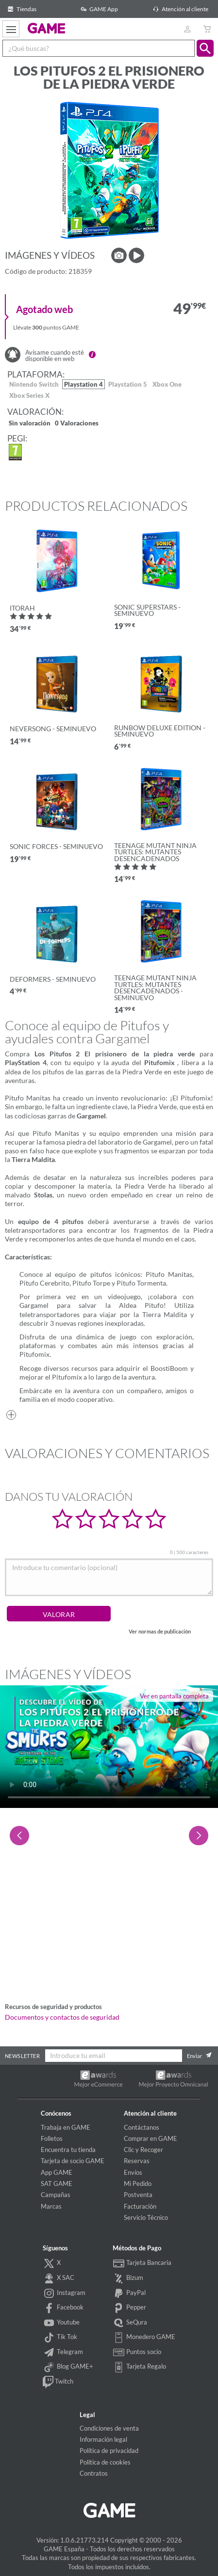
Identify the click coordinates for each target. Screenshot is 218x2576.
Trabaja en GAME (65, 2127)
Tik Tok (60, 2337)
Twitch (58, 2382)
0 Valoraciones (77, 424)
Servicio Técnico (146, 2217)
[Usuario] (187, 28)
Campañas (55, 2195)
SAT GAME (56, 2183)
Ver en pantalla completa (174, 1696)
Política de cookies (105, 2462)
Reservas (137, 2161)
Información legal (103, 2439)
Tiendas (20, 9)
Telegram (63, 2352)
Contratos (94, 2473)
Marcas (51, 2206)
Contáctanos (141, 2127)
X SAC (58, 2278)
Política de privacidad (109, 2450)
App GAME (56, 2172)
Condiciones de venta (109, 2428)
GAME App (98, 9)
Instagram (64, 2293)
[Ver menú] (10, 28)
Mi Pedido (137, 2183)
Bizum (128, 2278)
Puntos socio (137, 2352)
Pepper (130, 2308)
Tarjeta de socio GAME (72, 2161)
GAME (46, 28)
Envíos (133, 2172)
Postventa (138, 2195)
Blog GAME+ (68, 2367)
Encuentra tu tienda (68, 2149)
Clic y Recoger (143, 2149)
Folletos (52, 2138)
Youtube (61, 2323)
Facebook (63, 2308)
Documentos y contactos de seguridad (62, 2017)
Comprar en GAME (150, 2138)
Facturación (140, 2206)
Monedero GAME (144, 2337)
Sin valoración (29, 424)
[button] (205, 48)
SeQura (130, 2323)
